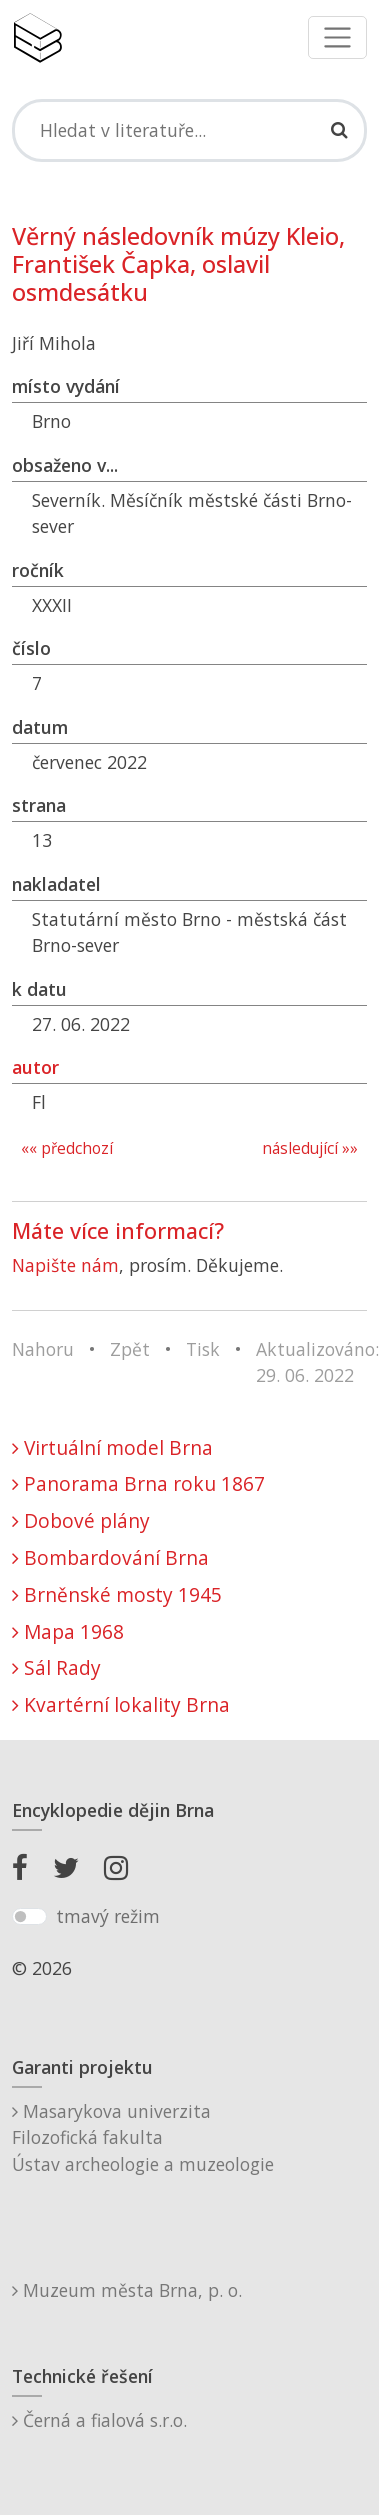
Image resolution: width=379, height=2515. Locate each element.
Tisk (203, 1349)
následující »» (310, 1148)
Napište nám (65, 1265)
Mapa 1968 (68, 1631)
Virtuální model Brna (112, 1447)
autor (35, 1067)
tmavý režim (108, 1916)
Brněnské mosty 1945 (117, 1594)
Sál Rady (56, 1667)
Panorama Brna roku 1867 (138, 1483)
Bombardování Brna (110, 1557)
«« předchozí (67, 1148)
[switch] (29, 1917)
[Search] (189, 130)
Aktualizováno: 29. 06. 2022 (317, 1362)
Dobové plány (81, 1520)
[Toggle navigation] (337, 37)
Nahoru (43, 1349)
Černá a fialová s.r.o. (99, 2420)
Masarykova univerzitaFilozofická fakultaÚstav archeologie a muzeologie (143, 2137)
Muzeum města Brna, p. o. (127, 2290)
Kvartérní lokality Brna (121, 1704)
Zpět (130, 1349)
